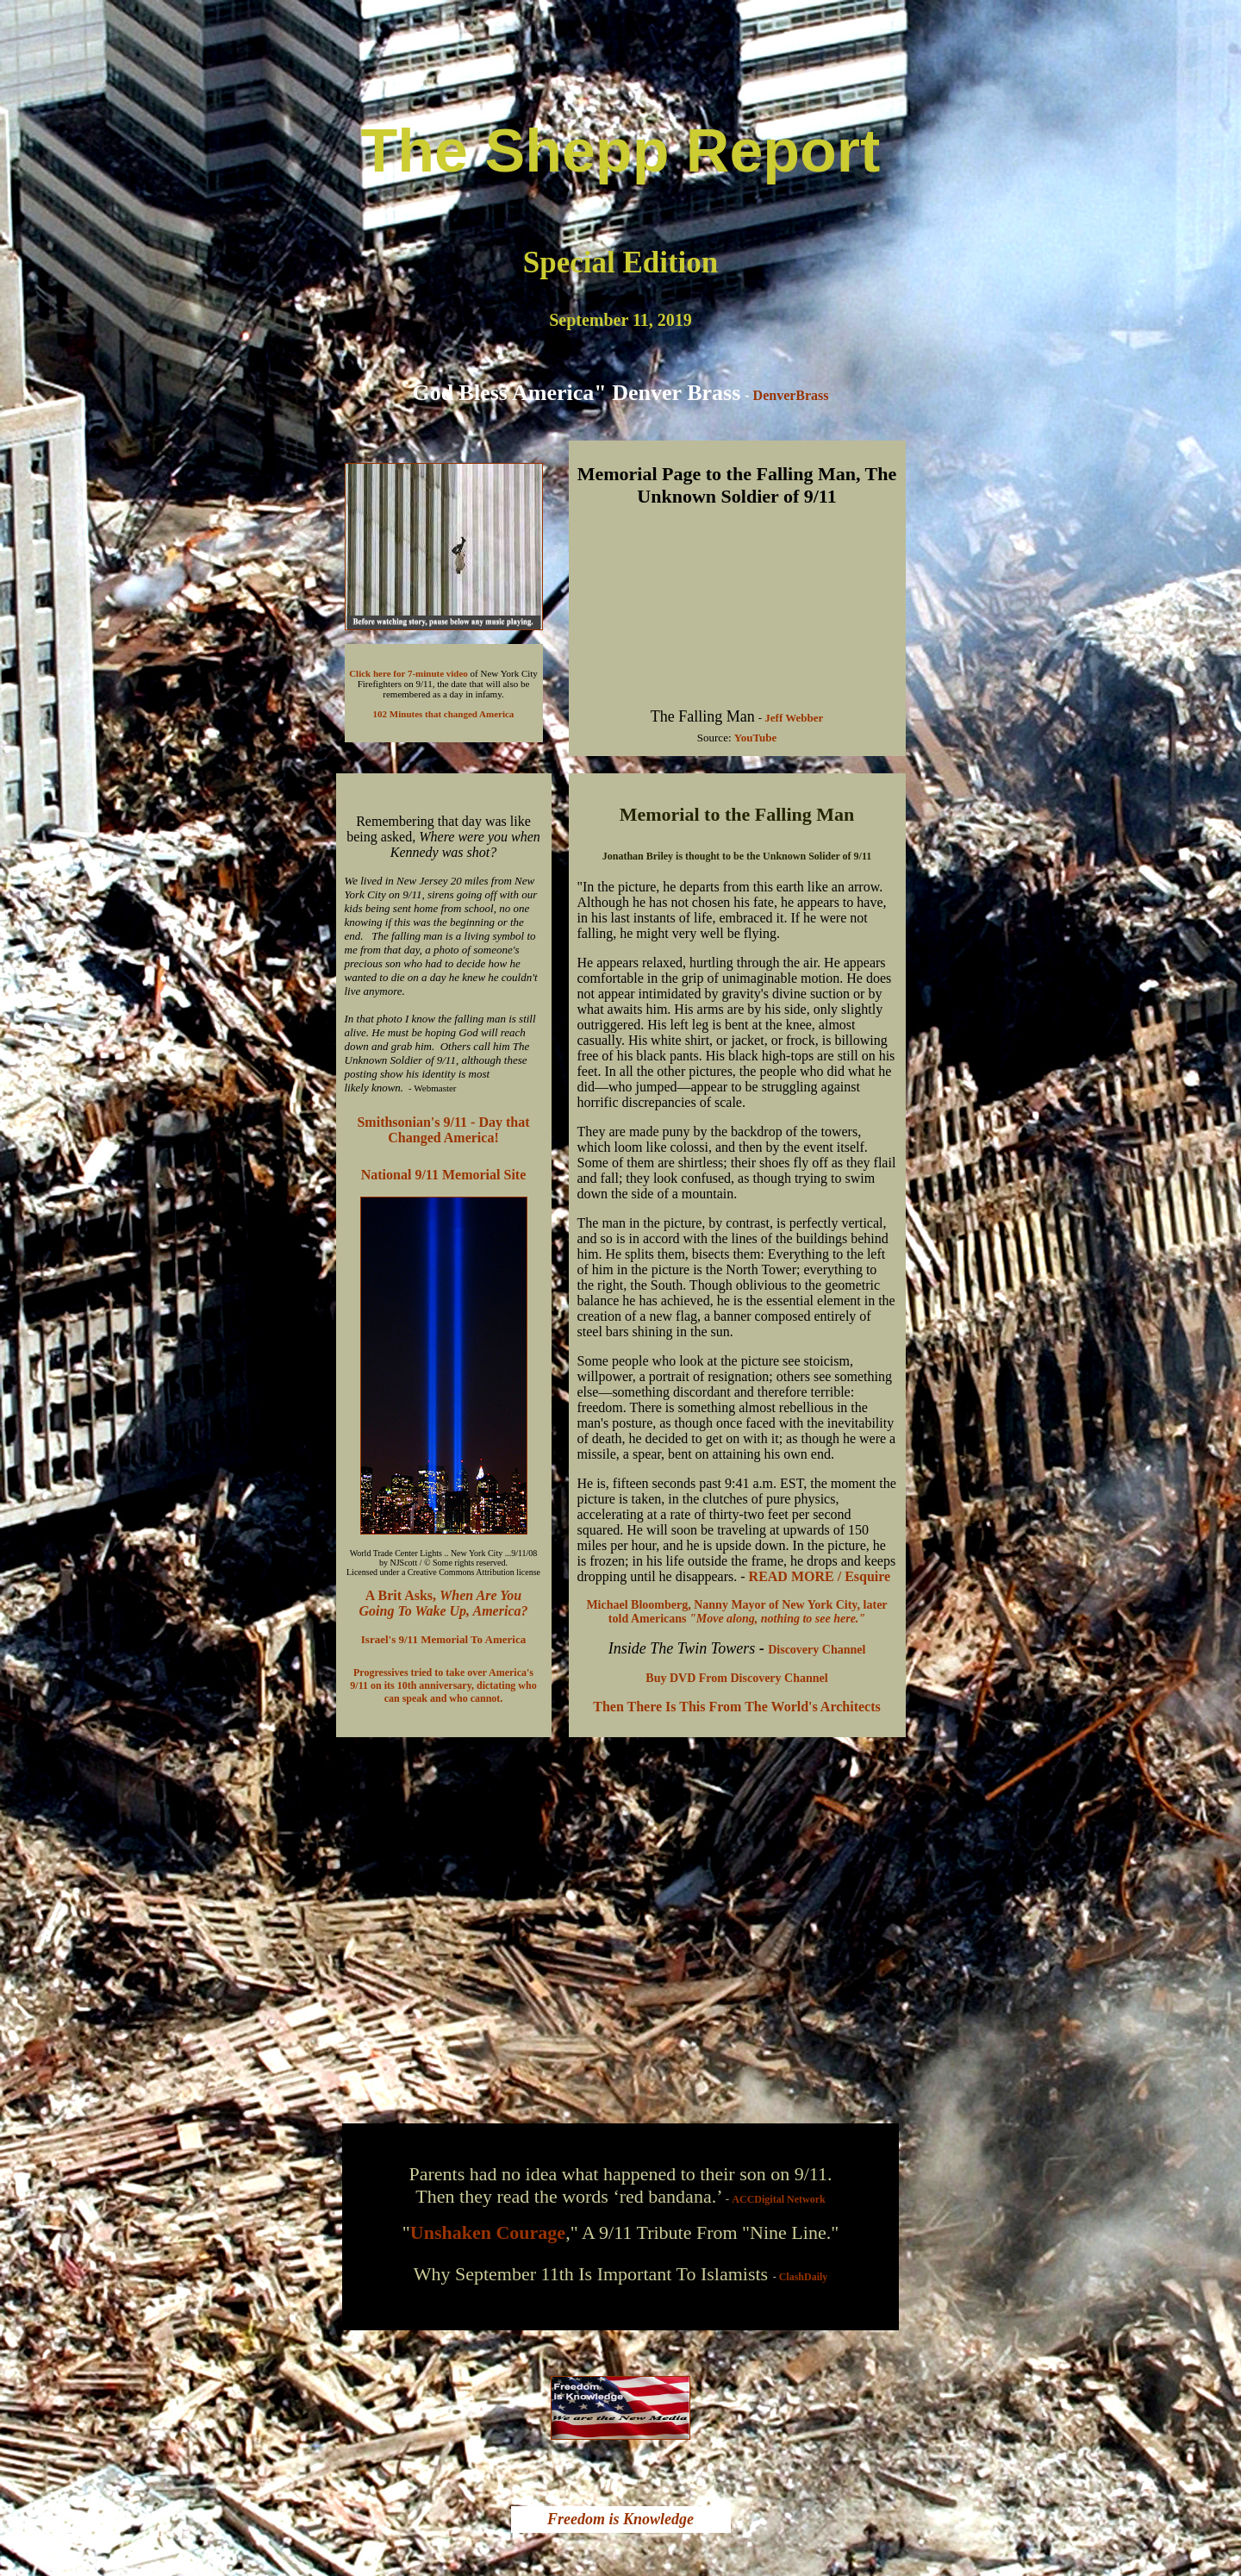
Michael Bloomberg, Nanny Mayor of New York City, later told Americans (736, 1611)
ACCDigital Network (778, 2199)
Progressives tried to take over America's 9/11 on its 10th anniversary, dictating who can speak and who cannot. (443, 1685)
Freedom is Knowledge (620, 2519)
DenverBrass (791, 395)
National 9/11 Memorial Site (444, 1174)
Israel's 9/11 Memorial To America (443, 1639)
